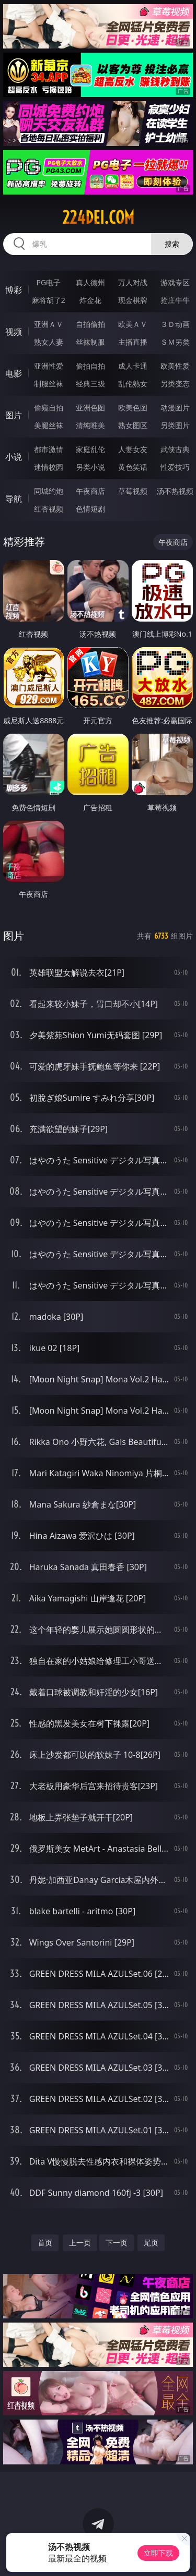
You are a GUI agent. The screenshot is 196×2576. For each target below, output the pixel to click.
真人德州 (90, 282)
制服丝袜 (48, 383)
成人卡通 (132, 366)
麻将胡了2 (48, 300)
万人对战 (132, 282)
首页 (45, 2242)
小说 (13, 457)
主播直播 (132, 342)
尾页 (151, 2242)
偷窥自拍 (48, 407)
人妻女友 (132, 449)
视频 (13, 331)
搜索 (172, 244)
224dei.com (98, 217)
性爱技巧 (175, 467)
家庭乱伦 (90, 449)
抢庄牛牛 (175, 300)
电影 (13, 373)
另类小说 (90, 467)
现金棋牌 (132, 300)
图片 (13, 415)
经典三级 (90, 383)
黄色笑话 (132, 467)
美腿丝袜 (48, 425)
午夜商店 (90, 491)
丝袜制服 (90, 342)
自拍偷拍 (90, 324)
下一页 (117, 2242)
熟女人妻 (48, 342)
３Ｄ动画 (175, 324)
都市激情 (48, 449)
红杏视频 (48, 509)
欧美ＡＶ (132, 324)
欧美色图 (132, 407)
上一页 (80, 2242)
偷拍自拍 (90, 366)
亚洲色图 (90, 407)
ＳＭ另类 (175, 342)
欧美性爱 (175, 366)
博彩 (13, 290)
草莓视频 (132, 491)
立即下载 (158, 2553)
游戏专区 (175, 282)
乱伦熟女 (132, 383)
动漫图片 (175, 407)
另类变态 (175, 383)
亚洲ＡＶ (48, 324)
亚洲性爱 (48, 366)
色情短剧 (90, 509)
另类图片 (175, 425)
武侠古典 (175, 449)
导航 (13, 498)
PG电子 (48, 282)
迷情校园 (48, 467)
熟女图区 (132, 425)
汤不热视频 (175, 491)
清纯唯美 (90, 425)
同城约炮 (48, 491)
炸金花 (90, 300)
